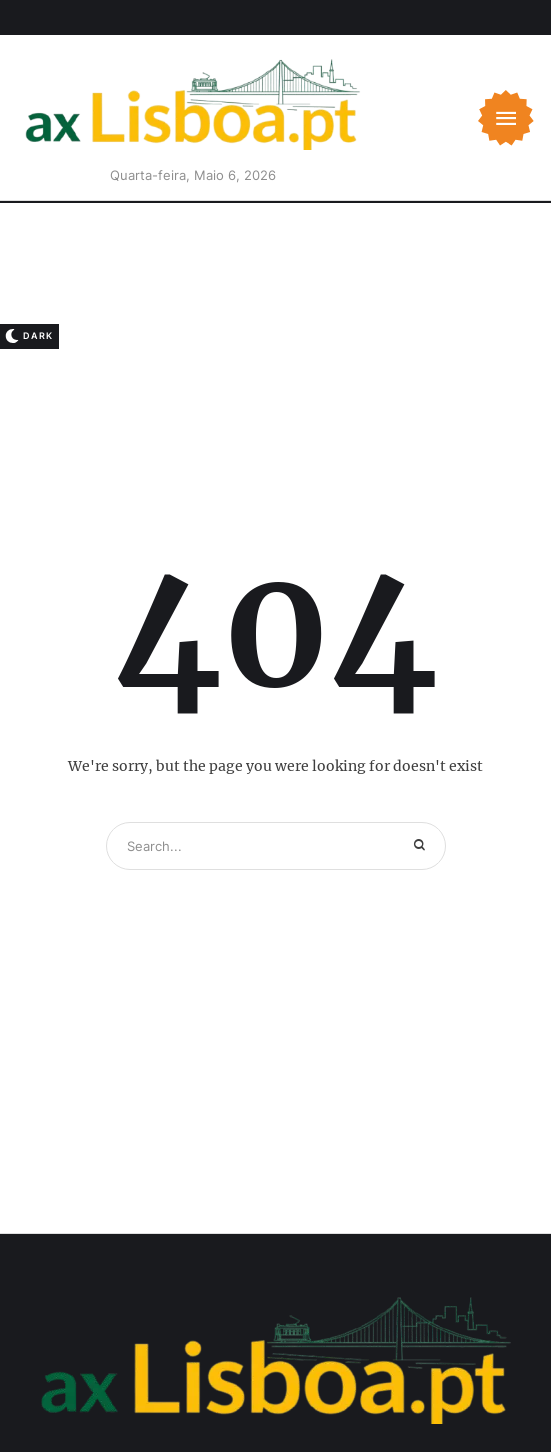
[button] (506, 118)
